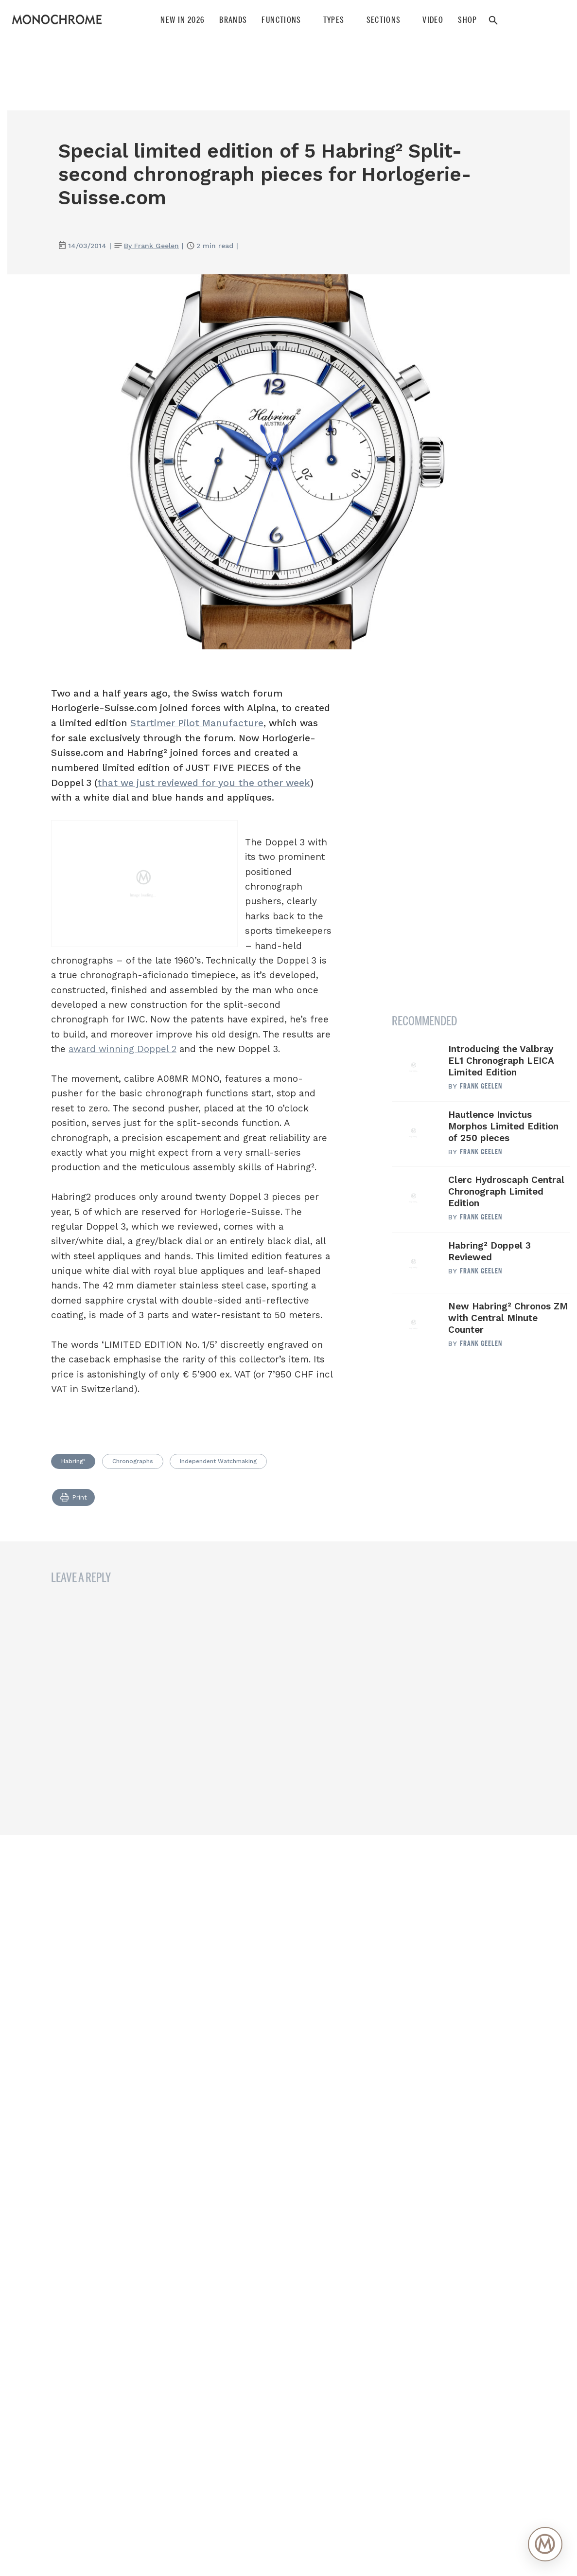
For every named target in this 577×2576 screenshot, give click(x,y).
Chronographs (132, 1461)
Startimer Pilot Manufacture (196, 723)
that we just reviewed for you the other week (203, 782)
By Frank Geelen (151, 246)
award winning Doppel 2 (122, 1049)
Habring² (73, 1461)
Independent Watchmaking (218, 1461)
